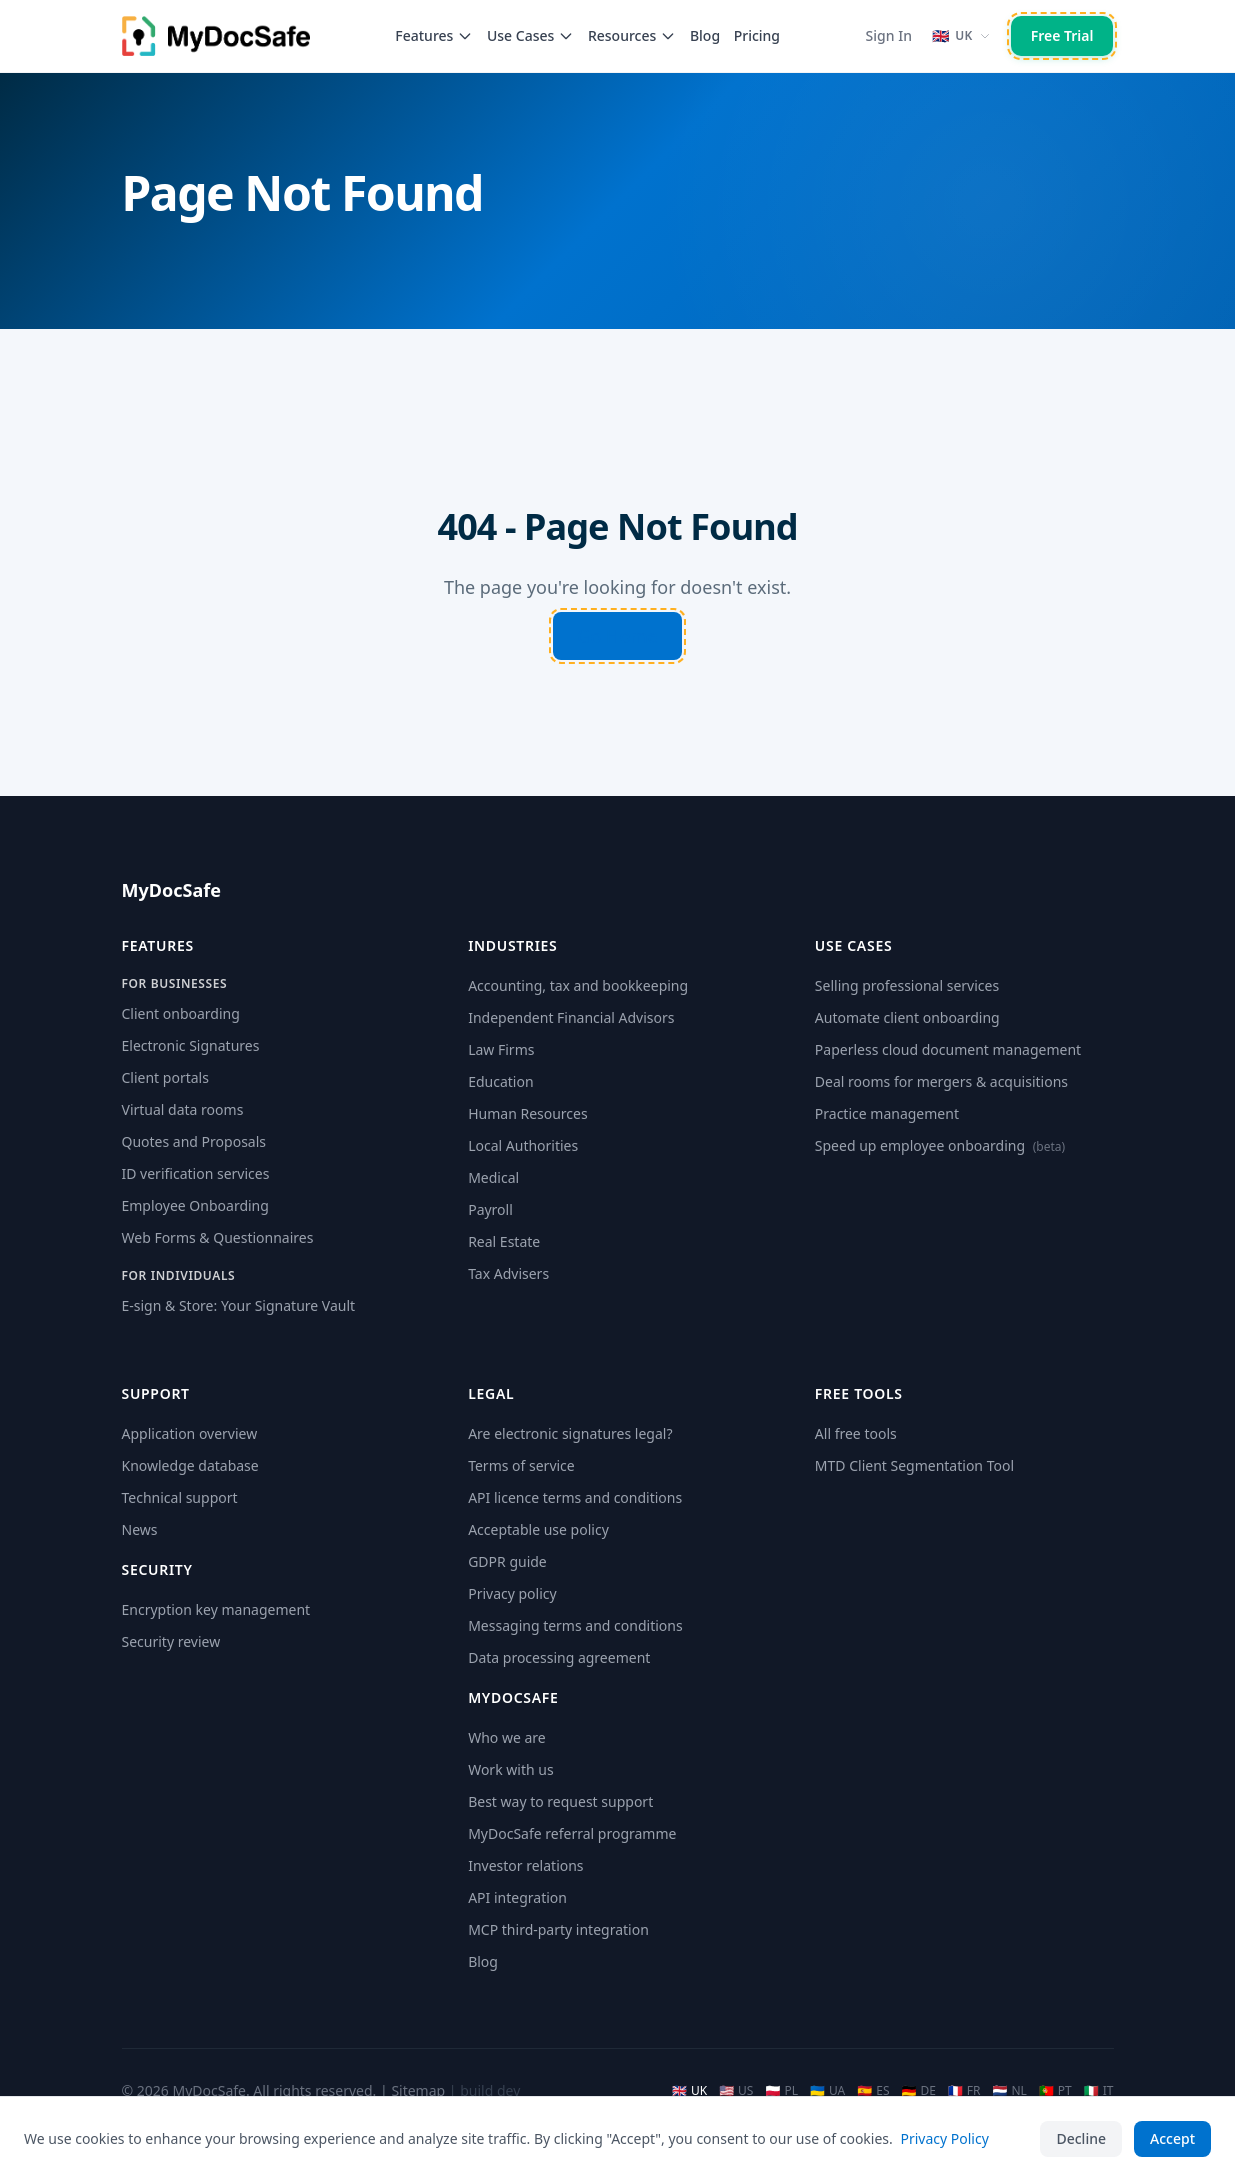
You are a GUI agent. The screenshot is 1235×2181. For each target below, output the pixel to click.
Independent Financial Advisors (571, 1017)
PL (781, 2091)
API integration (517, 1897)
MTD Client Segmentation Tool (914, 1465)
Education (500, 1081)
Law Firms (501, 1049)
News (140, 1529)
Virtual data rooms (183, 1109)
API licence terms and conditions (575, 1497)
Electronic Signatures (191, 1045)
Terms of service (521, 1465)
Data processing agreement (559, 1657)
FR (964, 2091)
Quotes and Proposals (194, 1141)
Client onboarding (181, 1013)
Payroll (490, 1209)
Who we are (507, 1737)
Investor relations (525, 1865)
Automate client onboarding (907, 1017)
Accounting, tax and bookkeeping (578, 985)
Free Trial (1062, 35)
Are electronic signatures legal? (570, 1433)
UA (827, 2091)
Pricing (757, 35)
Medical (493, 1177)
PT (1055, 2091)
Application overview (190, 1433)
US (736, 2091)
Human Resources (528, 1113)
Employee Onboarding (195, 1205)
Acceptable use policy (538, 1529)
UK (689, 2091)
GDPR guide (507, 1561)
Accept (1172, 2138)
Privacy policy (512, 1593)
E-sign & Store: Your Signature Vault (239, 1305)
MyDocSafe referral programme (572, 1833)
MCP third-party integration (558, 1929)
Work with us (510, 1769)
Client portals (165, 1077)
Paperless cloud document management (948, 1049)
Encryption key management (216, 1609)
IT (1099, 2091)
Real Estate (504, 1241)
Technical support (180, 1497)
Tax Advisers (508, 1273)
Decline (1081, 2138)
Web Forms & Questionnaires (218, 1237)
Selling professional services (907, 985)
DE (918, 2091)
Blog (705, 35)
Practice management (887, 1113)
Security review (171, 1641)
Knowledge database (190, 1465)
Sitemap (418, 2090)
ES (873, 2091)
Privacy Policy (944, 2138)
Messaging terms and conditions (575, 1625)
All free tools (856, 1433)
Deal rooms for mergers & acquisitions (941, 1081)
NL (1010, 2091)
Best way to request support (560, 1801)
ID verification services (196, 1173)
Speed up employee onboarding (940, 1145)
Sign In (889, 35)
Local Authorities (523, 1145)
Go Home (617, 636)
